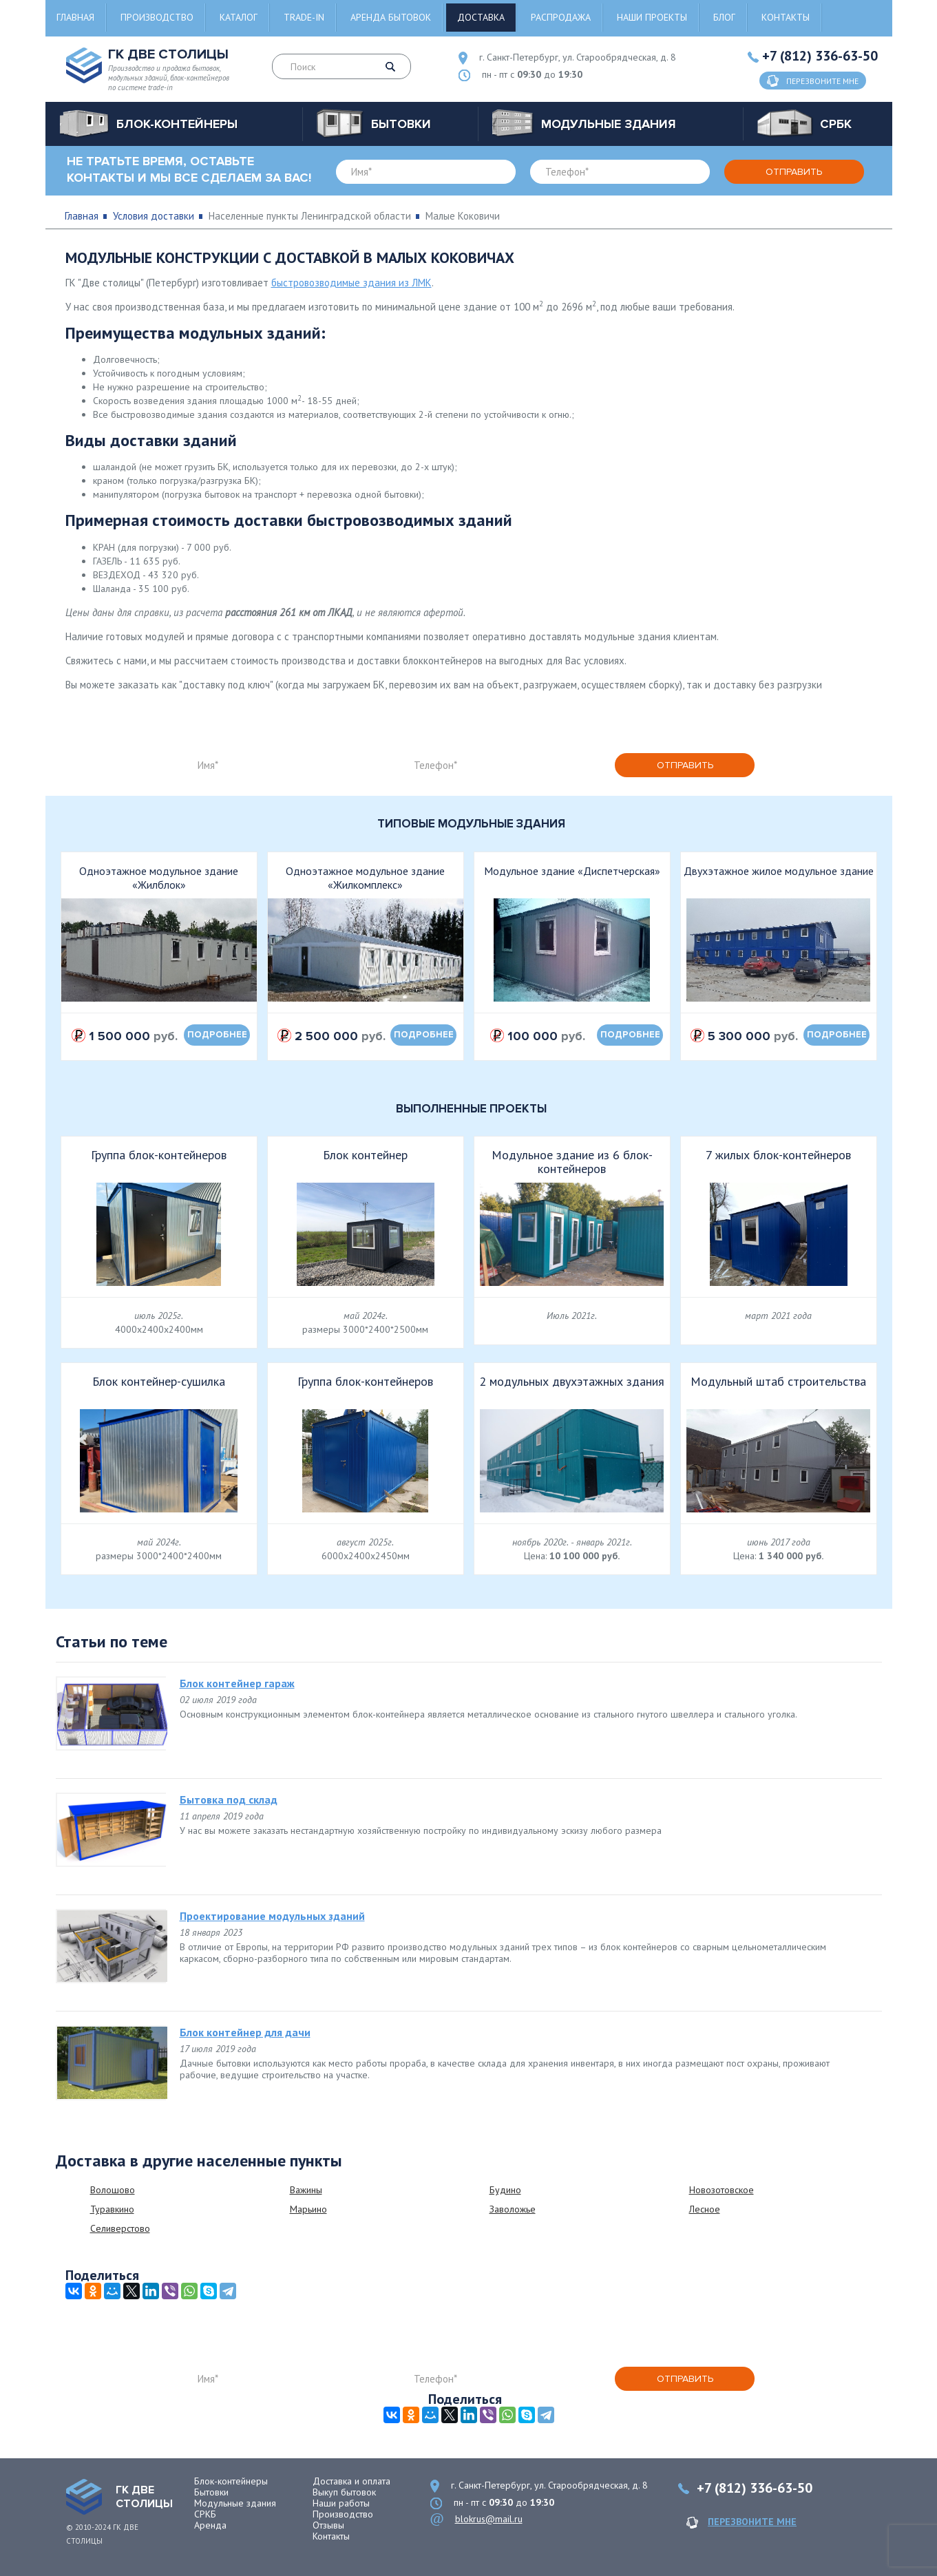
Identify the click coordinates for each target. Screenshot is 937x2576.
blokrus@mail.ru (489, 2519)
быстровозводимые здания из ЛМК (351, 282)
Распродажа (561, 17)
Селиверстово (120, 2228)
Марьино (308, 2209)
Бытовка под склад (228, 1799)
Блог (724, 17)
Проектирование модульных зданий (272, 1916)
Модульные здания (235, 2503)
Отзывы (328, 2525)
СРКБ (205, 2514)
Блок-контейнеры (231, 2481)
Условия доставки (153, 215)
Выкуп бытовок (344, 2492)
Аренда (210, 2525)
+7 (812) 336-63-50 (820, 56)
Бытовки (211, 2492)
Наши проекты (652, 17)
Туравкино (112, 2209)
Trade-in (304, 17)
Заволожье (512, 2209)
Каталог (238, 17)
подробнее (217, 1034)
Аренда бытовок (390, 17)
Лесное (704, 2209)
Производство (156, 17)
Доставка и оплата (351, 2481)
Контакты (785, 17)
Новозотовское (721, 2190)
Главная (75, 17)
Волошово (112, 2190)
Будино (505, 2190)
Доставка (481, 17)
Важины (306, 2190)
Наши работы (341, 2503)
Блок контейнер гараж (237, 1683)
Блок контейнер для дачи (245, 2032)
